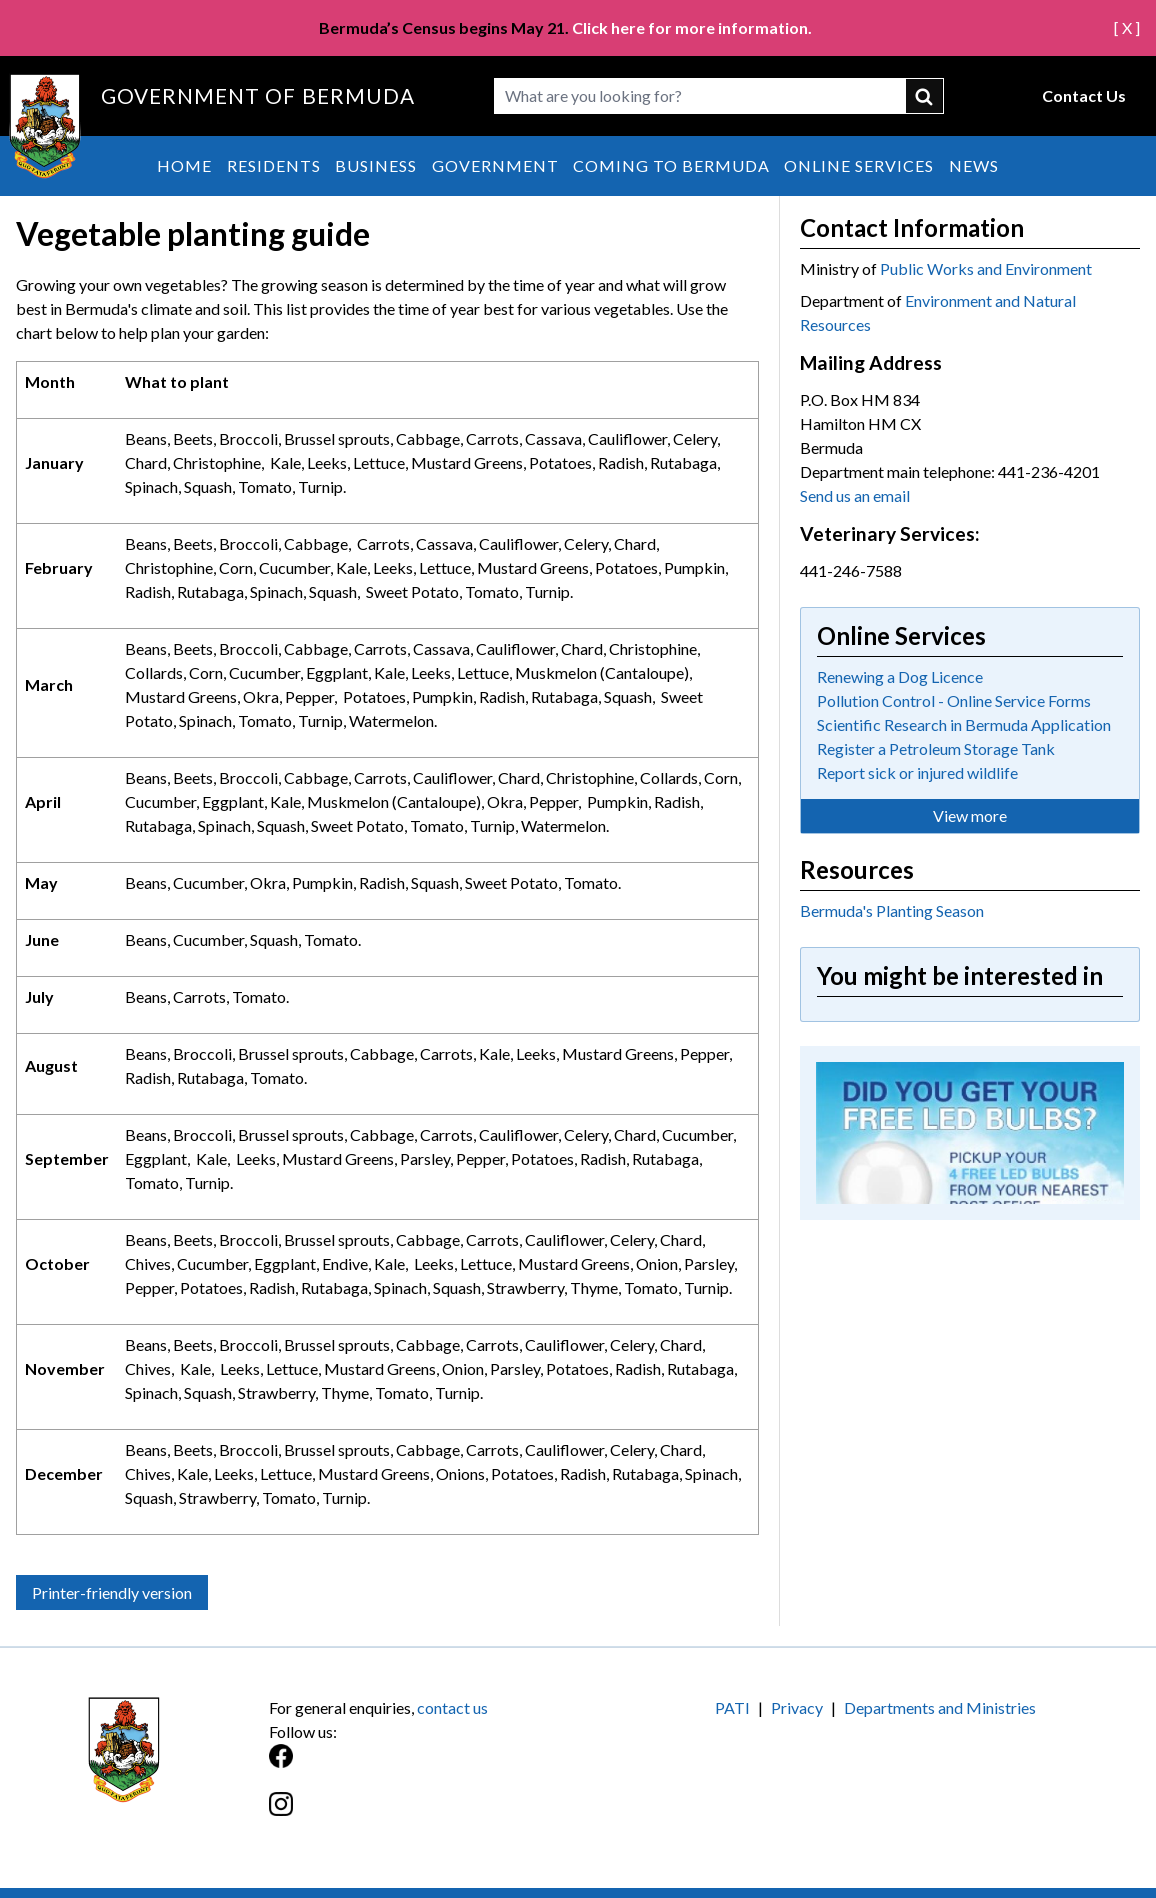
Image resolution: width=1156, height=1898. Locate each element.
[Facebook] (423, 1766)
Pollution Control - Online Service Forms (954, 700)
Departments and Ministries (940, 1707)
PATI (732, 1707)
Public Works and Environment (986, 268)
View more (970, 815)
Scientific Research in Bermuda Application (964, 724)
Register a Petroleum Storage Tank (936, 748)
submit (925, 96)
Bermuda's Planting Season (892, 910)
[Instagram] (423, 1814)
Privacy (797, 1707)
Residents (274, 165)
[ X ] (1127, 27)
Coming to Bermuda (671, 165)
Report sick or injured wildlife (917, 772)
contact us (452, 1707)
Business (376, 165)
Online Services (859, 165)
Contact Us (1084, 95)
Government (495, 165)
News (974, 165)
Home (184, 165)
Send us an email (855, 495)
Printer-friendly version (112, 1592)
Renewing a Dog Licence (900, 676)
